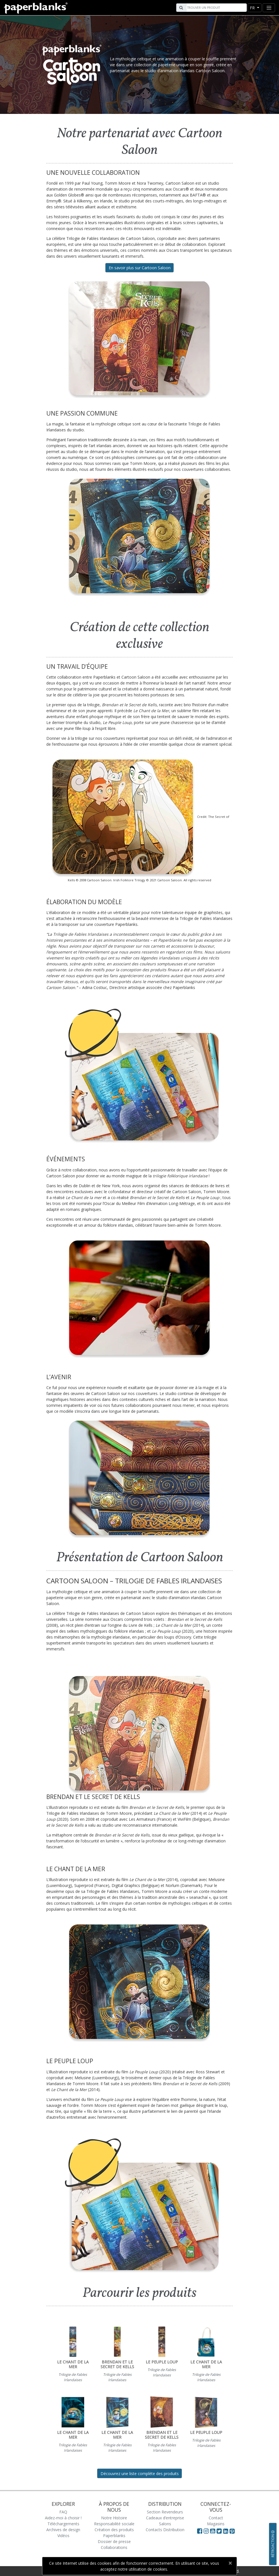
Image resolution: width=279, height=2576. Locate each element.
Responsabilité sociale (114, 2523)
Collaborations (114, 2547)
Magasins (215, 2523)
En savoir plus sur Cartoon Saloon (140, 267)
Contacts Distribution (165, 2529)
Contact (216, 2517)
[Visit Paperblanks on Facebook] (199, 2531)
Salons (165, 2523)
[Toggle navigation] (269, 7)
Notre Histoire (114, 2517)
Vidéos (63, 2535)
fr (253, 7)
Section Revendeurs (165, 2512)
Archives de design (63, 2529)
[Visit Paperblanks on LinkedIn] (226, 2531)
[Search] (216, 7)
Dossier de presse (114, 2541)
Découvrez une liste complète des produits (140, 2473)
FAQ (63, 2512)
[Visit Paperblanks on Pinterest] (232, 2531)
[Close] (230, 2563)
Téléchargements (63, 2523)
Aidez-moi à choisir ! (63, 2517)
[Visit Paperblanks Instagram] (206, 2531)
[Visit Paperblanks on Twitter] (220, 2531)
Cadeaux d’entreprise (165, 2517)
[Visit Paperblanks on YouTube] (213, 2531)
